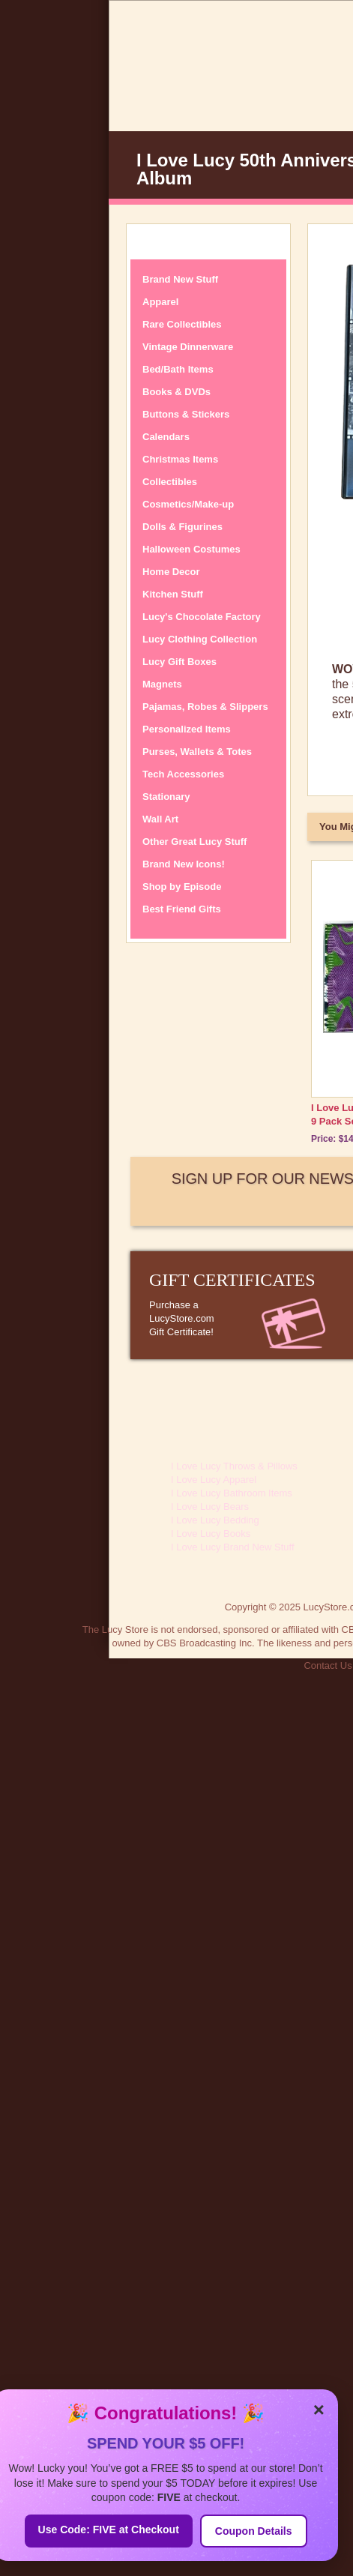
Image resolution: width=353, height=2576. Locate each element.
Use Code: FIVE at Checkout (108, 2530)
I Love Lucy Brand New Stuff (233, 1547)
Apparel (160, 301)
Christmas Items (180, 459)
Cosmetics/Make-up (188, 504)
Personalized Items (186, 729)
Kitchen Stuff (172, 594)
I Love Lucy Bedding (215, 1520)
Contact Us (328, 1665)
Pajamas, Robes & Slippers (205, 706)
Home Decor (171, 571)
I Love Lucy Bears (210, 1506)
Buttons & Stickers (185, 414)
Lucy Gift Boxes (179, 661)
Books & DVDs (176, 391)
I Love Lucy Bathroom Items (231, 1493)
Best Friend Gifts (181, 909)
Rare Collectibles (182, 324)
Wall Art (160, 819)
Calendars (166, 436)
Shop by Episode (181, 886)
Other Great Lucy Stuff (194, 841)
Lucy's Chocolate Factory (201, 616)
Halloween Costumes (191, 549)
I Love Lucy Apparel (213, 1479)
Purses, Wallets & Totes (197, 751)
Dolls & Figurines (182, 526)
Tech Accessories (183, 774)
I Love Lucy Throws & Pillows (234, 1466)
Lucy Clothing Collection (199, 639)
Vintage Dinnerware (187, 346)
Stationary (166, 796)
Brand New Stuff (180, 279)
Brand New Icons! (183, 864)
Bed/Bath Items (178, 369)
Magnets (162, 684)
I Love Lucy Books (210, 1533)
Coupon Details (253, 2531)
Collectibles (169, 481)
